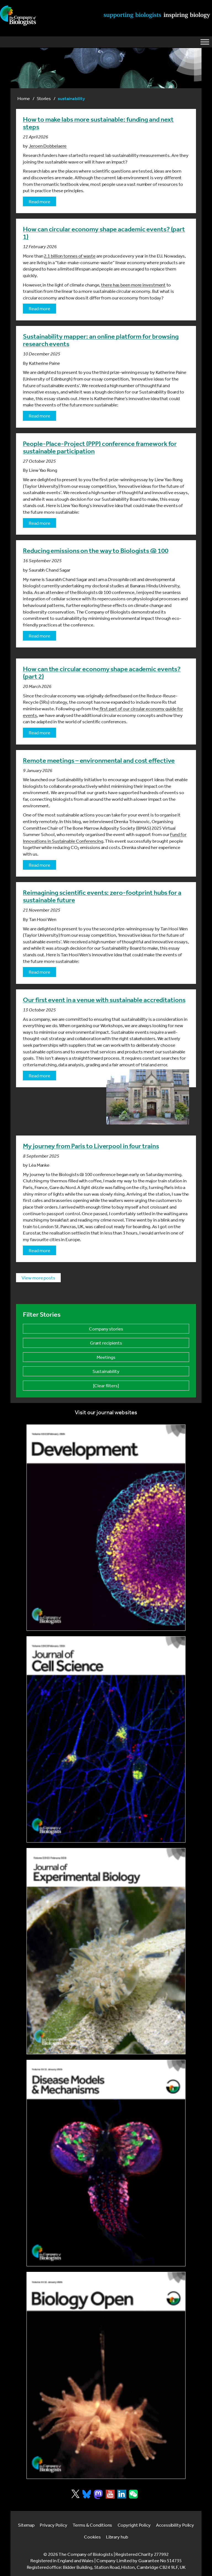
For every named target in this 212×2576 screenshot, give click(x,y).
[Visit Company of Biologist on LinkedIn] (121, 2494)
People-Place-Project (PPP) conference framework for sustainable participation (100, 447)
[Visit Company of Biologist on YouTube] (110, 2494)
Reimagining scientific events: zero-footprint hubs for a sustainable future (102, 896)
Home (23, 98)
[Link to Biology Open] (106, 2375)
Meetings (106, 1357)
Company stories (106, 1329)
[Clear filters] (106, 1385)
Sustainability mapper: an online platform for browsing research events (101, 340)
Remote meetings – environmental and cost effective (99, 760)
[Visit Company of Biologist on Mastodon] (98, 2494)
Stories (44, 98)
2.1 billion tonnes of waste (69, 256)
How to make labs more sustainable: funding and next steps (98, 123)
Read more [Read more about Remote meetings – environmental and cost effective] (39, 865)
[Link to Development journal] (106, 1527)
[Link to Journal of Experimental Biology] (106, 1951)
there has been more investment (133, 285)
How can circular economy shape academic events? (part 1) (104, 233)
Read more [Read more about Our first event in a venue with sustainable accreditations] (39, 1075)
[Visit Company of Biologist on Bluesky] (86, 2494)
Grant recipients (106, 1343)
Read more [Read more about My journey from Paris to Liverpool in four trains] (39, 1250)
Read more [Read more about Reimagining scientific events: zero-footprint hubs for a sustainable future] (39, 972)
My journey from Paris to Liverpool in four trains (91, 1146)
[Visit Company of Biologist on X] (75, 2494)
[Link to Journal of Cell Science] (106, 1739)
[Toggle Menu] (204, 41)
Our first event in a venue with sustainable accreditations (104, 1000)
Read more (39, 201)
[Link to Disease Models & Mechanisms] (106, 2163)
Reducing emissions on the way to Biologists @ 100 (95, 551)
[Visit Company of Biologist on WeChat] (133, 2497)
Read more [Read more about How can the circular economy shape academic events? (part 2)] (39, 732)
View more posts (38, 1278)
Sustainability (106, 1371)
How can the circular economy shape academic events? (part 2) (102, 673)
